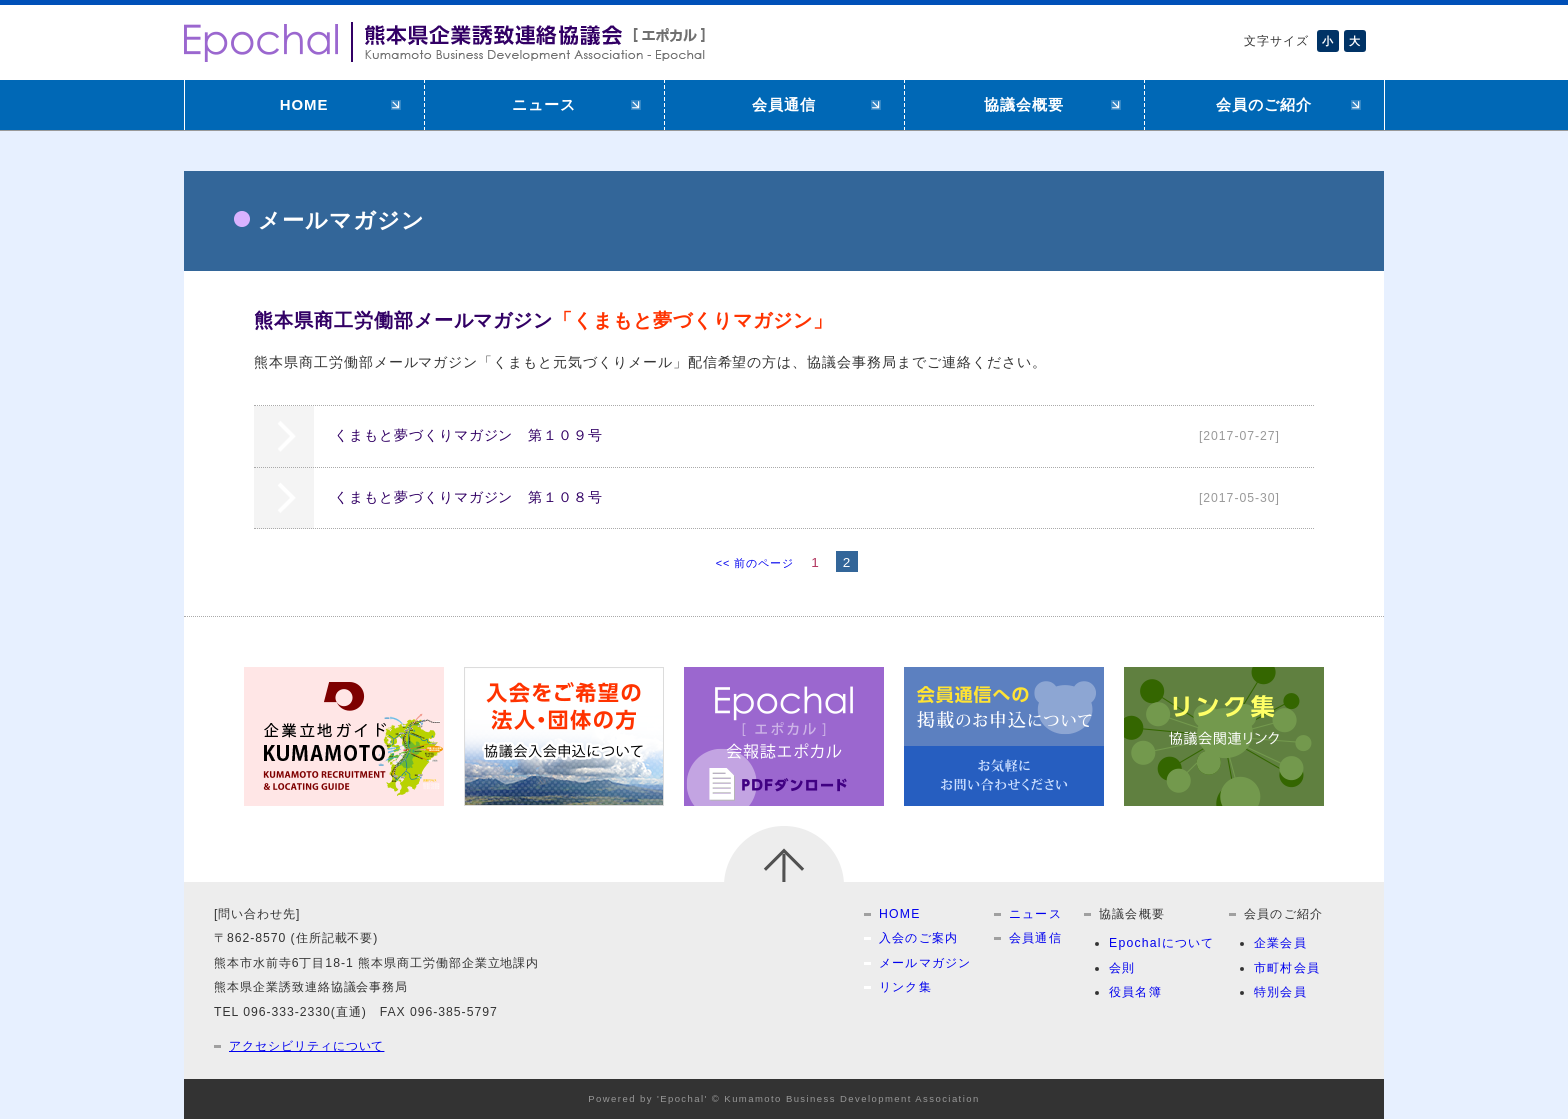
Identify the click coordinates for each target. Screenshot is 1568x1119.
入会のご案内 (918, 938)
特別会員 (1280, 992)
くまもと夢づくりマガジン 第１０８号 (816, 498)
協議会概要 (1024, 104)
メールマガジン (925, 963)
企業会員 (1280, 943)
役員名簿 (1135, 992)
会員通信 (784, 104)
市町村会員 (1287, 968)
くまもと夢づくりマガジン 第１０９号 (816, 436)
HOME (304, 104)
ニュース (544, 104)
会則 (1122, 968)
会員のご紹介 (1264, 104)
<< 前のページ (755, 563)
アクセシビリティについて (306, 1046)
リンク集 (905, 987)
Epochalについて (1162, 943)
